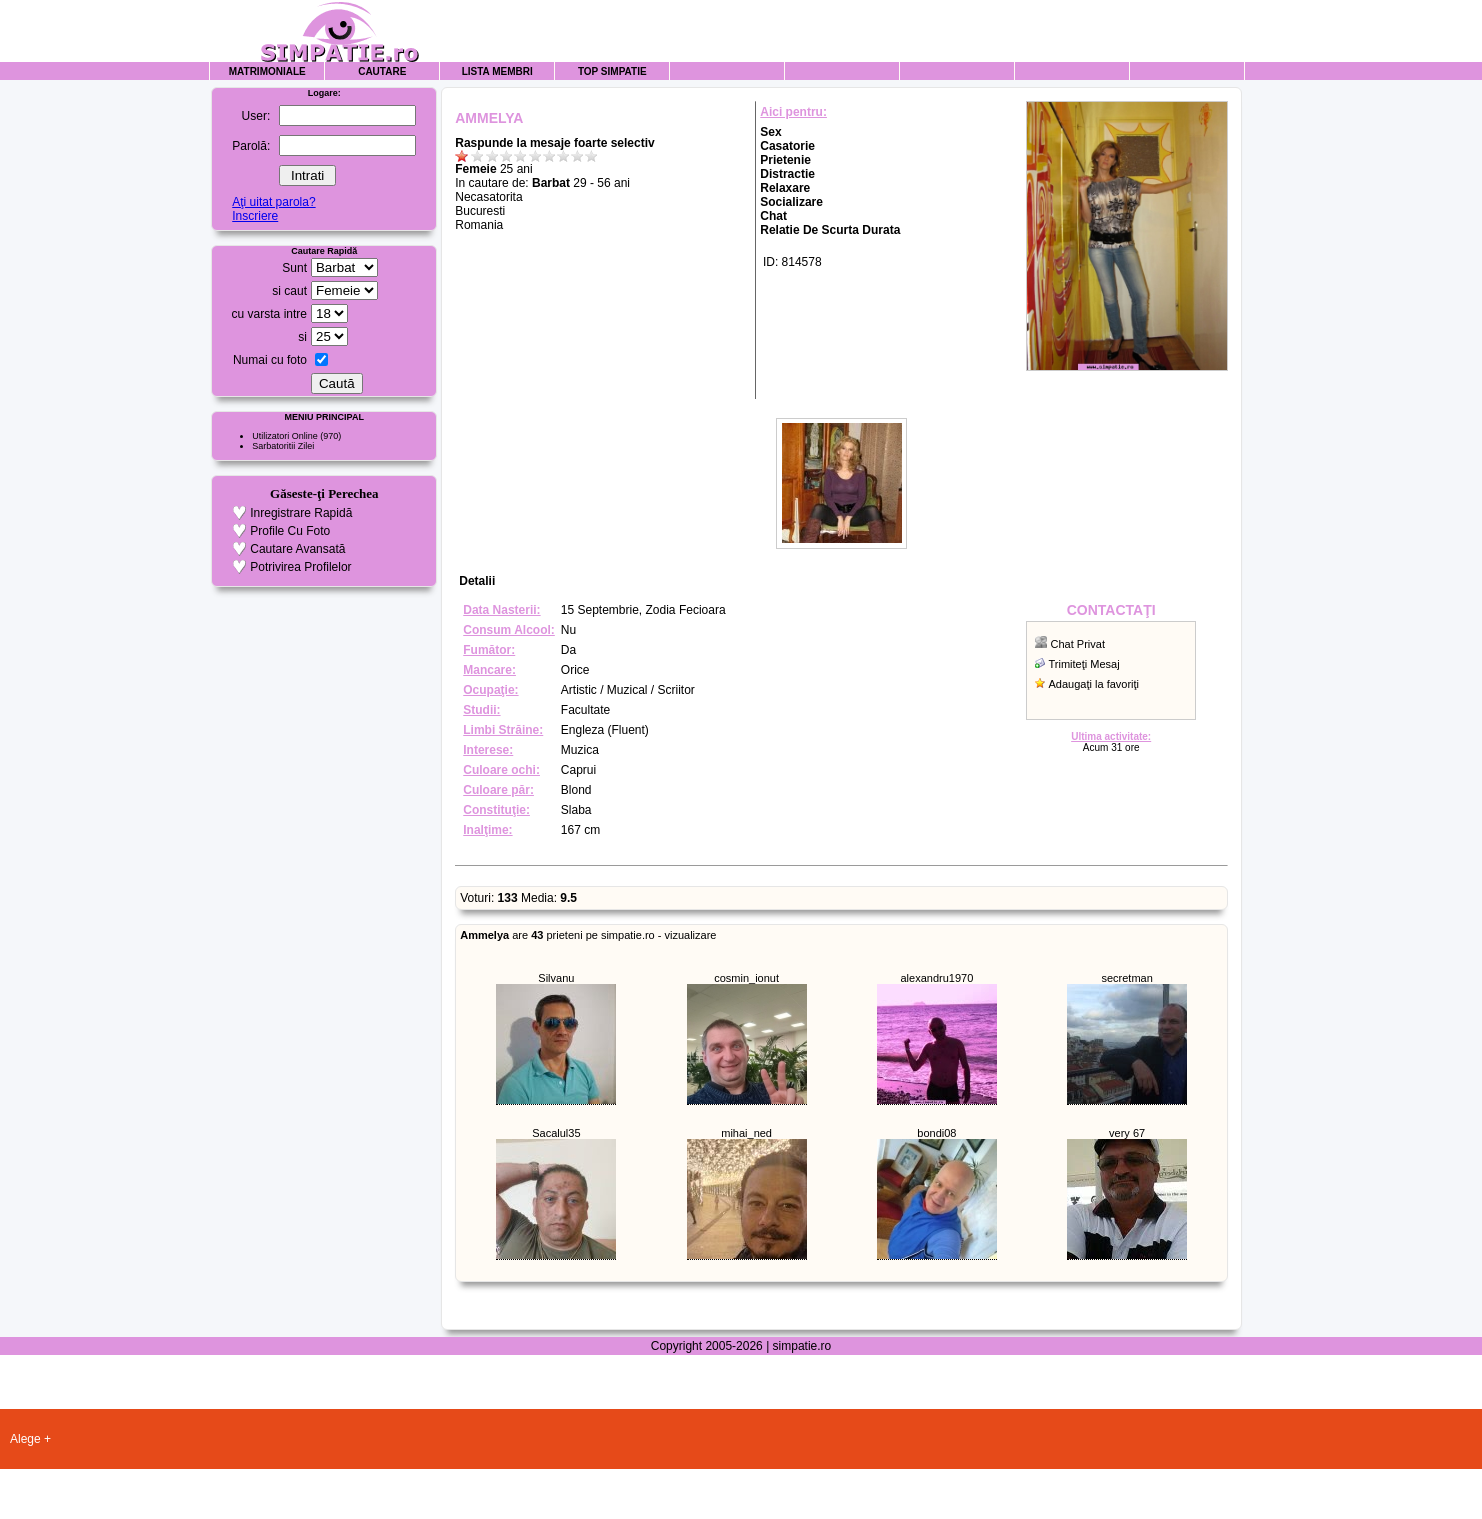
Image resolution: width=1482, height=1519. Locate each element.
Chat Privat (1078, 644)
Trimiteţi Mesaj (1084, 664)
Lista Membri (497, 71)
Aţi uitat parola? (273, 202)
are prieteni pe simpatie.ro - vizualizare (588, 935)
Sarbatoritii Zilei (283, 446)
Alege (25, 1439)
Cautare (382, 71)
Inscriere (255, 216)
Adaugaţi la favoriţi (1094, 684)
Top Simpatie (612, 71)
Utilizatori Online (285, 436)
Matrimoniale (267, 71)
